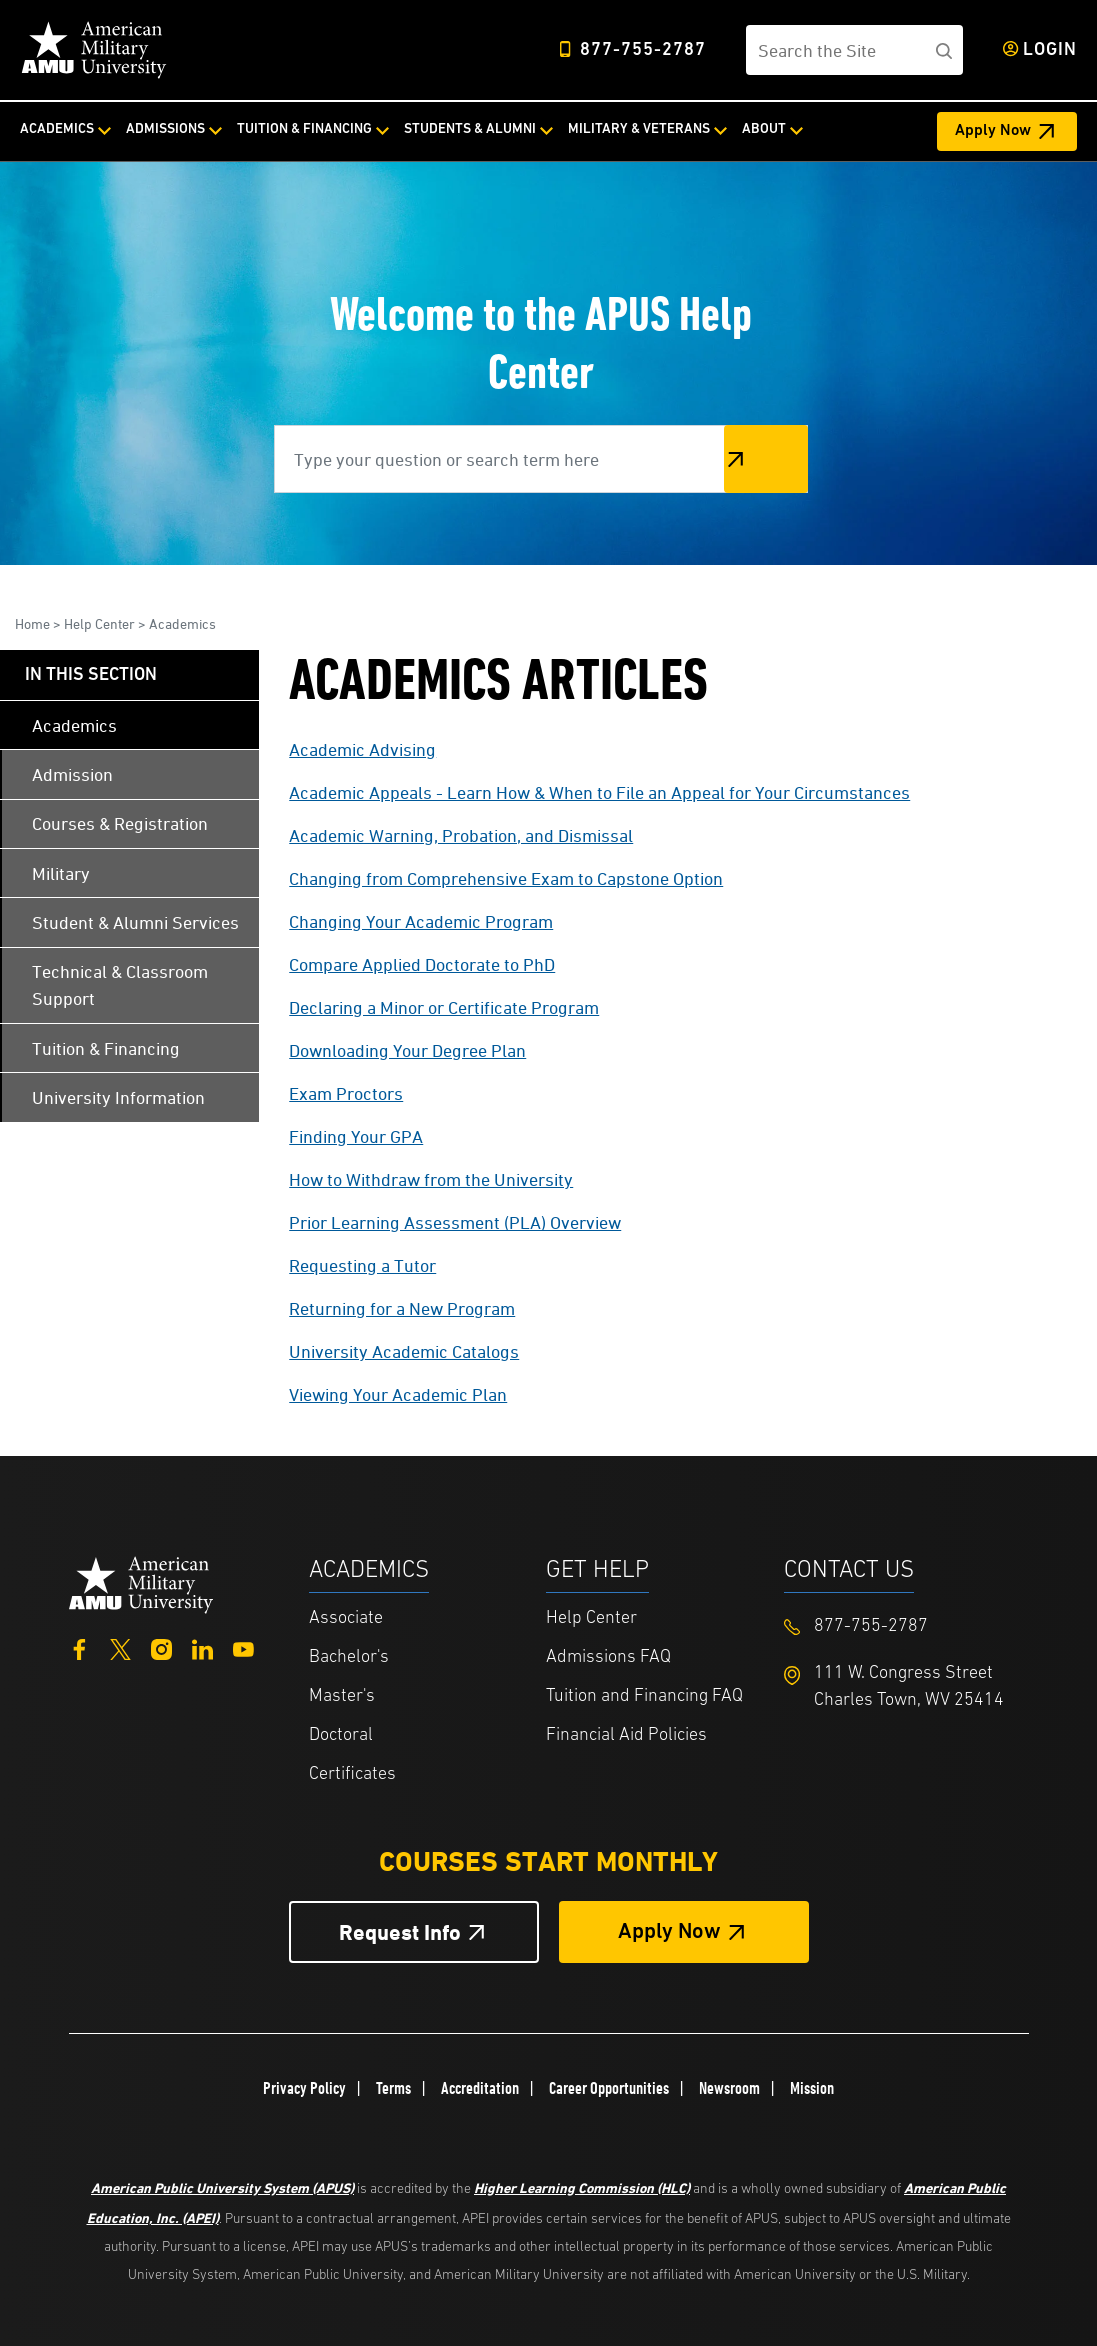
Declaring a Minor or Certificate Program (444, 1007)
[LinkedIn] (202, 1647)
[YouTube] (243, 1647)
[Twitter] (120, 1647)
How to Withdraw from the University (431, 1179)
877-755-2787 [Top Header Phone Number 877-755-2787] (643, 50)
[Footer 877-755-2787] (903, 1626)
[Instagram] (161, 1647)
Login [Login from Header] (1050, 50)
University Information (118, 1097)
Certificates (352, 1774)
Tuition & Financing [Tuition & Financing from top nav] (304, 129)
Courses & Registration (120, 823)
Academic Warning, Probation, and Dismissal (461, 835)
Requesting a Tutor (362, 1265)
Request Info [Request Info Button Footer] (400, 1932)
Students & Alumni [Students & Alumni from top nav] (470, 129)
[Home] (94, 50)
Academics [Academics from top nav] (57, 129)
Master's (342, 1696)
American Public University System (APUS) (222, 2187)
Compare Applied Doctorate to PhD (422, 964)
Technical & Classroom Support (120, 985)
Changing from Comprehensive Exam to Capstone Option (506, 878)
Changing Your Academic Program (421, 921)
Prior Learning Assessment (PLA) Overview (455, 1222)
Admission (72, 774)
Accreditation (480, 2088)
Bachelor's (349, 1657)
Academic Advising (362, 749)
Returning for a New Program (402, 1308)
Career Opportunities (609, 2088)
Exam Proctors (346, 1093)
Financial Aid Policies (626, 1735)
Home (32, 623)
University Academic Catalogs (404, 1351)
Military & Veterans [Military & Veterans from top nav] (639, 129)
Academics (182, 623)
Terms (393, 2088)
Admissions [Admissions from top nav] (165, 129)
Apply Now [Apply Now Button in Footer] (669, 1932)
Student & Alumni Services (135, 922)
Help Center (99, 623)
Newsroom (729, 2088)
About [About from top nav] (764, 129)
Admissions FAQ (608, 1657)
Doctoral (341, 1735)
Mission (812, 2088)
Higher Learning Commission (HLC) (582, 2187)
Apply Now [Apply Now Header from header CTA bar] (993, 131)
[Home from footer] (141, 1583)
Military (61, 873)
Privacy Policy (304, 2088)
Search (766, 458)
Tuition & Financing (106, 1048)
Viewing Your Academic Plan (398, 1394)
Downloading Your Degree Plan (407, 1050)
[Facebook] (79, 1647)
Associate (346, 1618)
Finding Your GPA (356, 1136)
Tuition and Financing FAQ (644, 1696)
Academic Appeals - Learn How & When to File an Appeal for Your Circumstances (599, 792)
